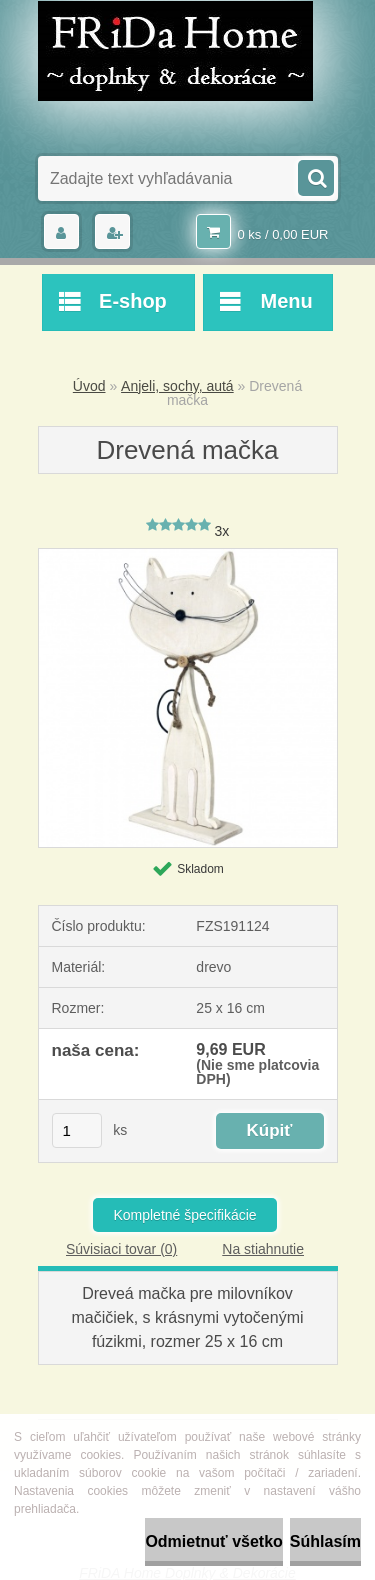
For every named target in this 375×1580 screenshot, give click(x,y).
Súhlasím (325, 1541)
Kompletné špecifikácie (184, 1215)
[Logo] (175, 51)
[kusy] (77, 1130)
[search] (315, 176)
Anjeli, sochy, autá (177, 386)
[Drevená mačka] (188, 556)
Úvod (89, 386)
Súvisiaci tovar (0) (121, 1249)
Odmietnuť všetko (213, 1541)
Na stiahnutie (263, 1249)
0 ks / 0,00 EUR (282, 234)
